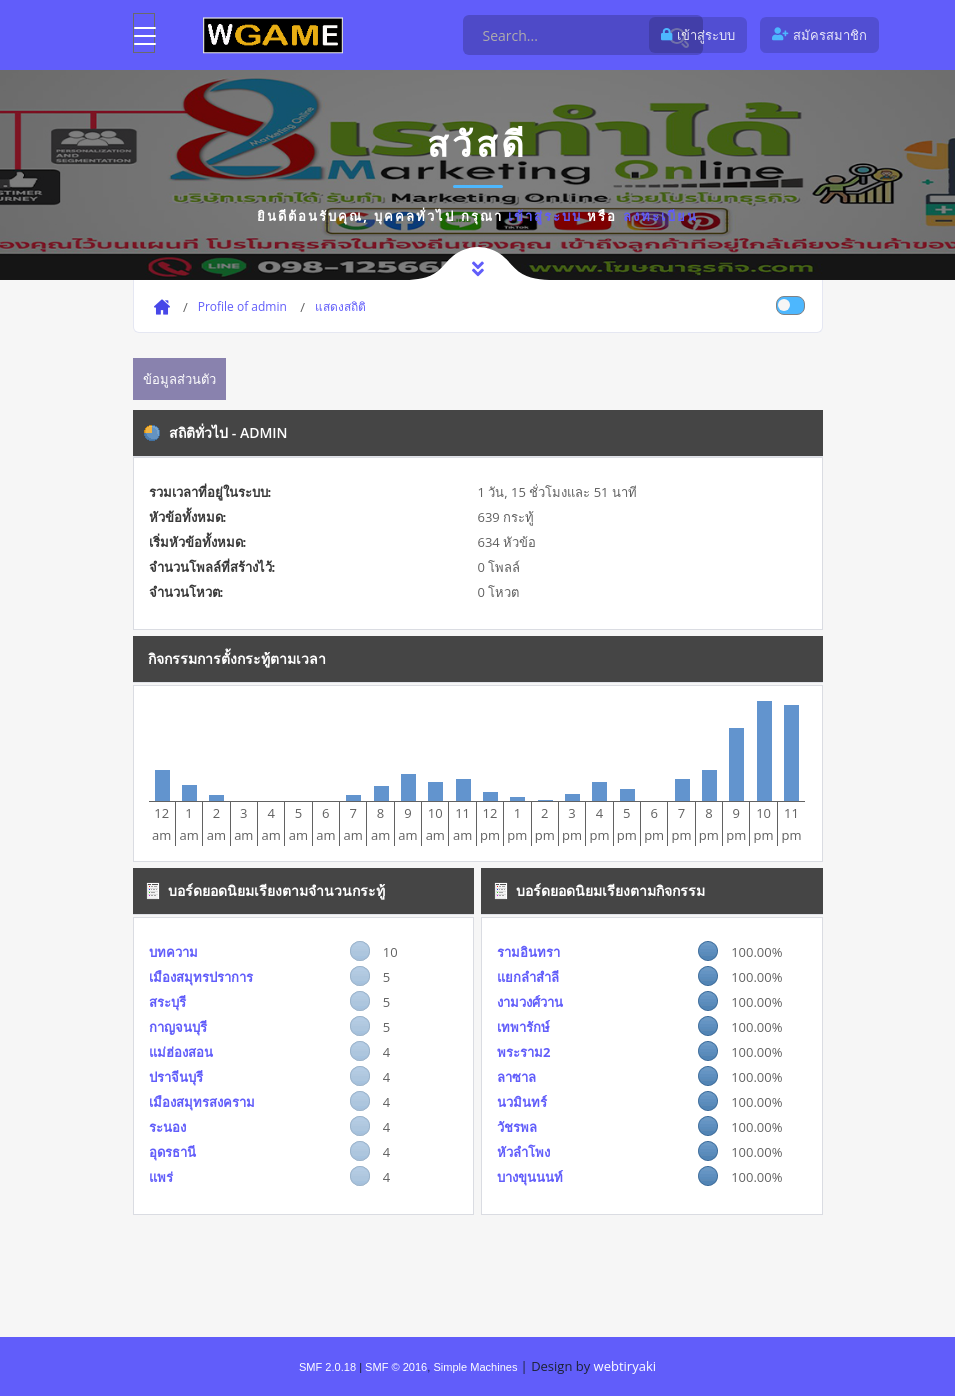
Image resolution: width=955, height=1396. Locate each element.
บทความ (173, 952)
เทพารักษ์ (523, 1027)
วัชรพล (517, 1127)
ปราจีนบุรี (176, 1077)
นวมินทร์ (522, 1102)
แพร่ (161, 1177)
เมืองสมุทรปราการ (201, 977)
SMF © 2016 (396, 1367)
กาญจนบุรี (178, 1027)
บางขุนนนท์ (530, 1177)
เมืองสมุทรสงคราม (202, 1102)
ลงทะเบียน (660, 216)
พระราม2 (523, 1052)
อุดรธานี (172, 1152)
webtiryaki (625, 1366)
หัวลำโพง (523, 1152)
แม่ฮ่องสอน (181, 1052)
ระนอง (167, 1127)
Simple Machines (475, 1367)
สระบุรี (167, 1002)
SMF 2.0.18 (327, 1367)
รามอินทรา (528, 952)
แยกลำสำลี (528, 977)
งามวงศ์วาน (530, 1002)
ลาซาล (516, 1077)
